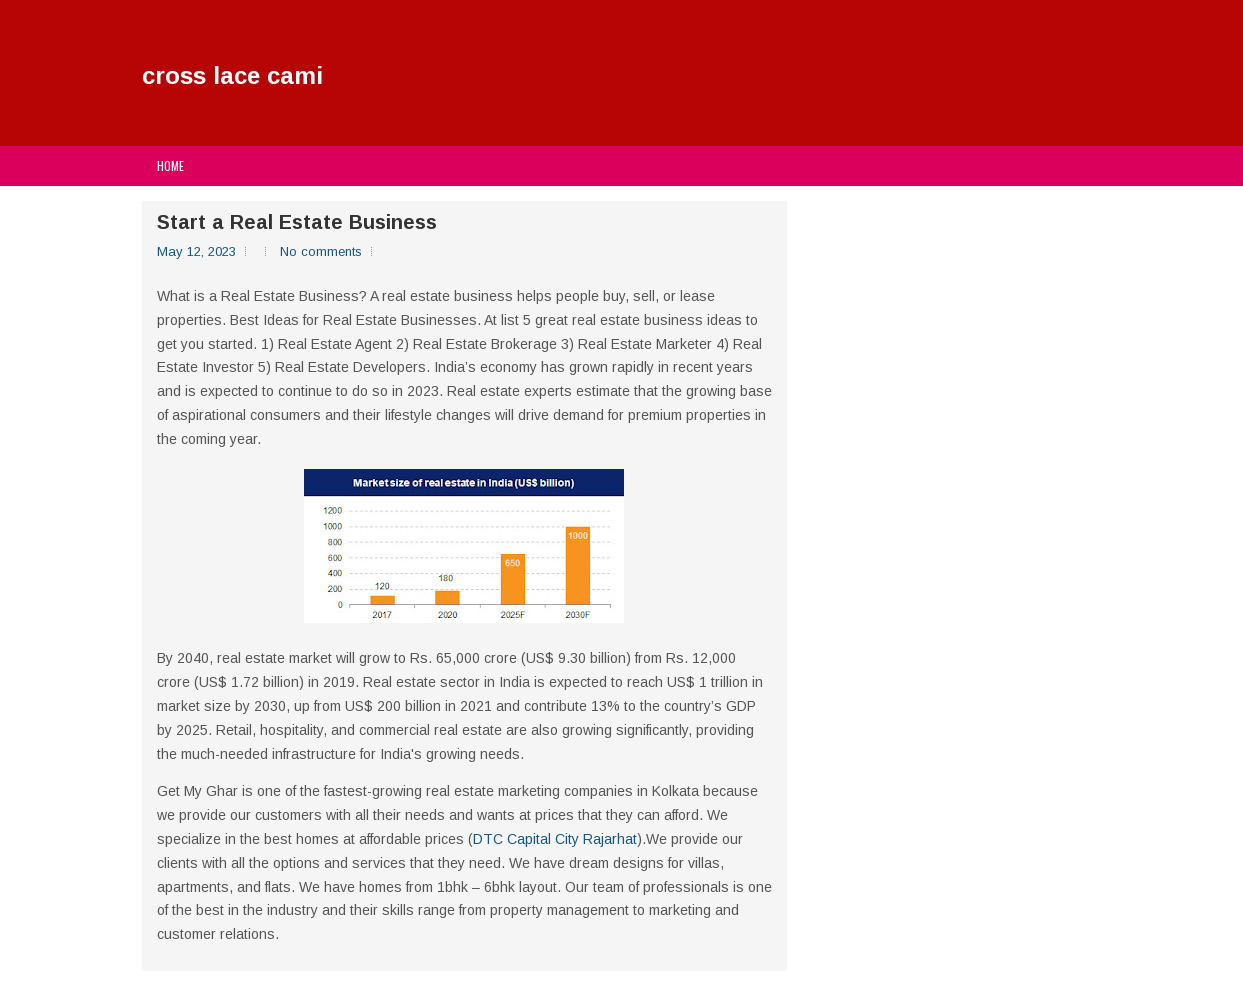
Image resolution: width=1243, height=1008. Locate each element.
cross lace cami (232, 75)
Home (170, 165)
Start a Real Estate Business (297, 222)
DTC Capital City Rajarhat (555, 839)
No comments (321, 251)
